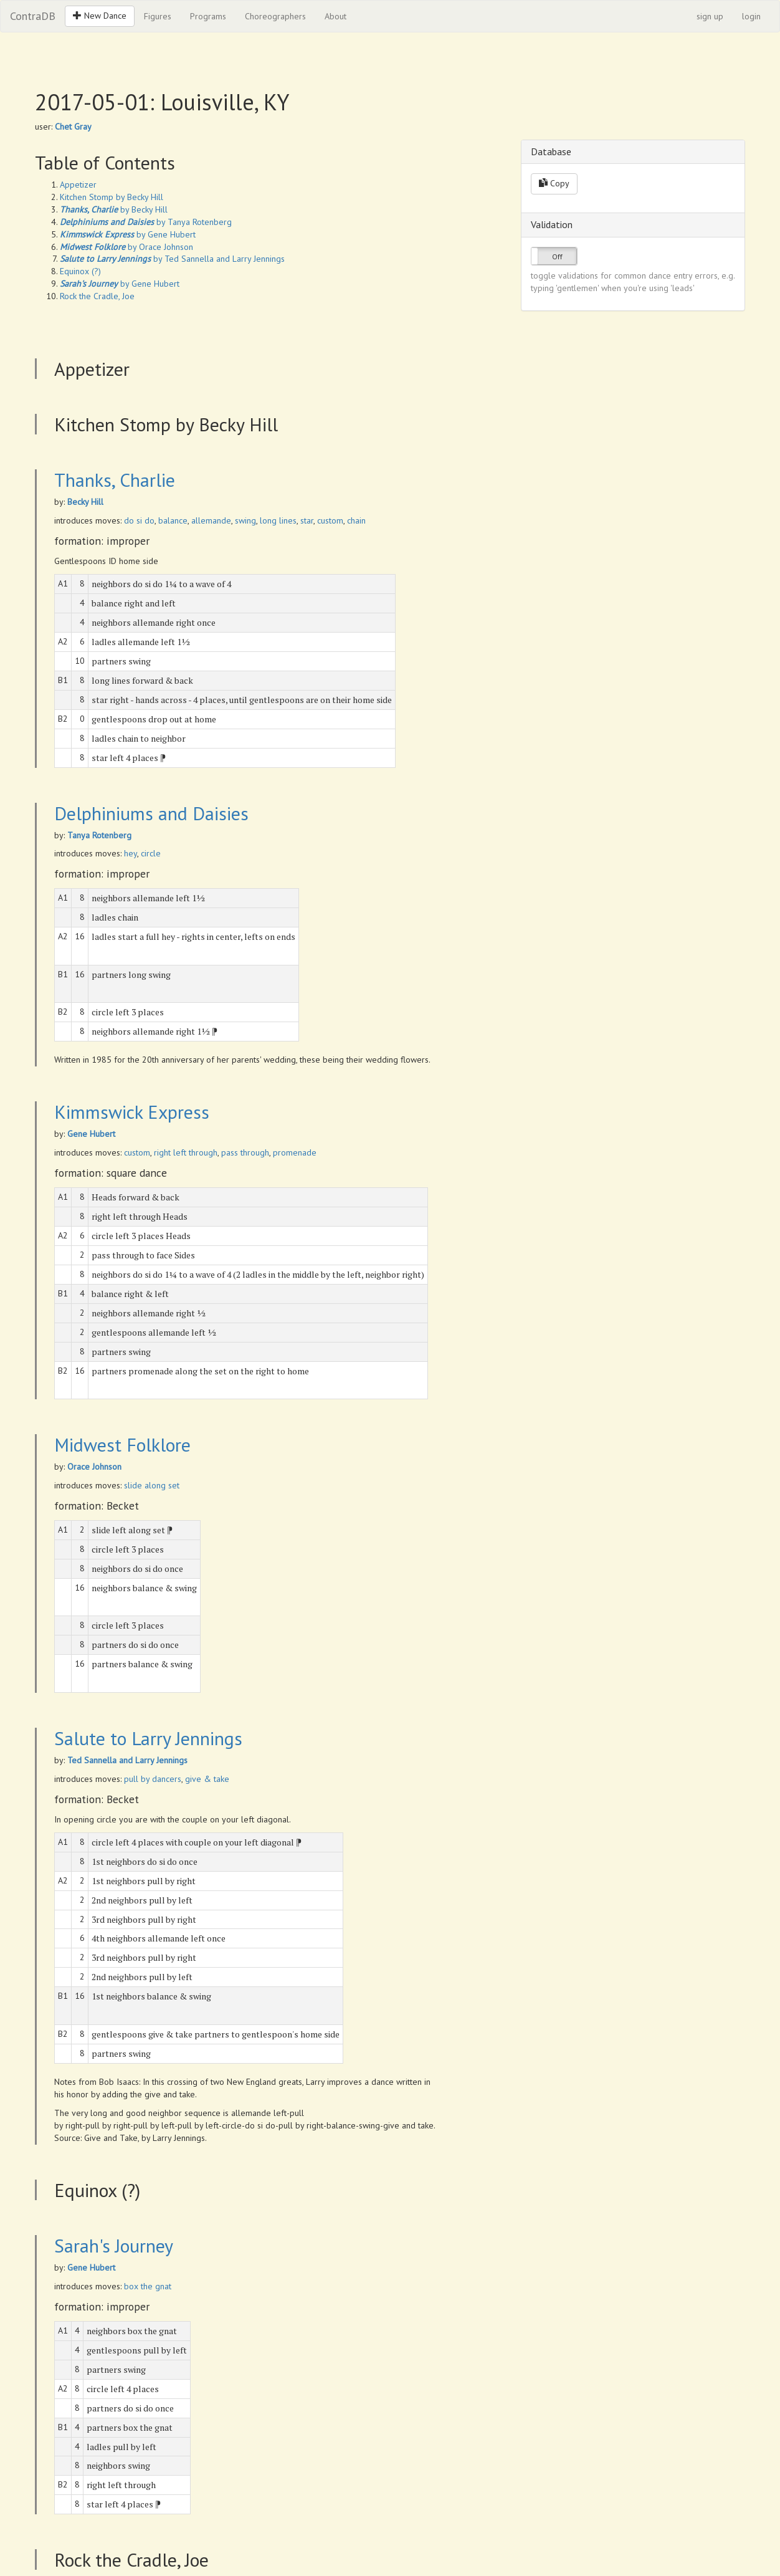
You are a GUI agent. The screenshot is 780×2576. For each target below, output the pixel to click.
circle (151, 853)
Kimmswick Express (131, 1111)
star (306, 520)
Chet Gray (73, 126)
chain (356, 520)
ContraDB (32, 16)
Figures (157, 16)
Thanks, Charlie (114, 479)
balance (173, 520)
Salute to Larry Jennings (148, 1738)
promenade (294, 1152)
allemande (211, 520)
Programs (208, 16)
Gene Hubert (91, 1133)
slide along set (151, 1485)
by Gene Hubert (128, 234)
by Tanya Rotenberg (146, 221)
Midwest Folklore (122, 1444)
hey (130, 853)
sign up (710, 16)
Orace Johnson (94, 1466)
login (751, 16)
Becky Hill (85, 501)
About (335, 16)
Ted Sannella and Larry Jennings (127, 1760)
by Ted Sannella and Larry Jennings (172, 258)
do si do (139, 520)
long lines (278, 520)
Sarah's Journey (113, 2245)
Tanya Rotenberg (99, 835)
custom (330, 520)
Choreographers (275, 16)
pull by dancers (152, 1778)
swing (245, 520)
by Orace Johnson (126, 246)
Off (557, 256)
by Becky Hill (114, 209)
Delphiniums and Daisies (151, 813)
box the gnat (147, 2286)
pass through (245, 1152)
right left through (185, 1152)
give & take (207, 1778)
